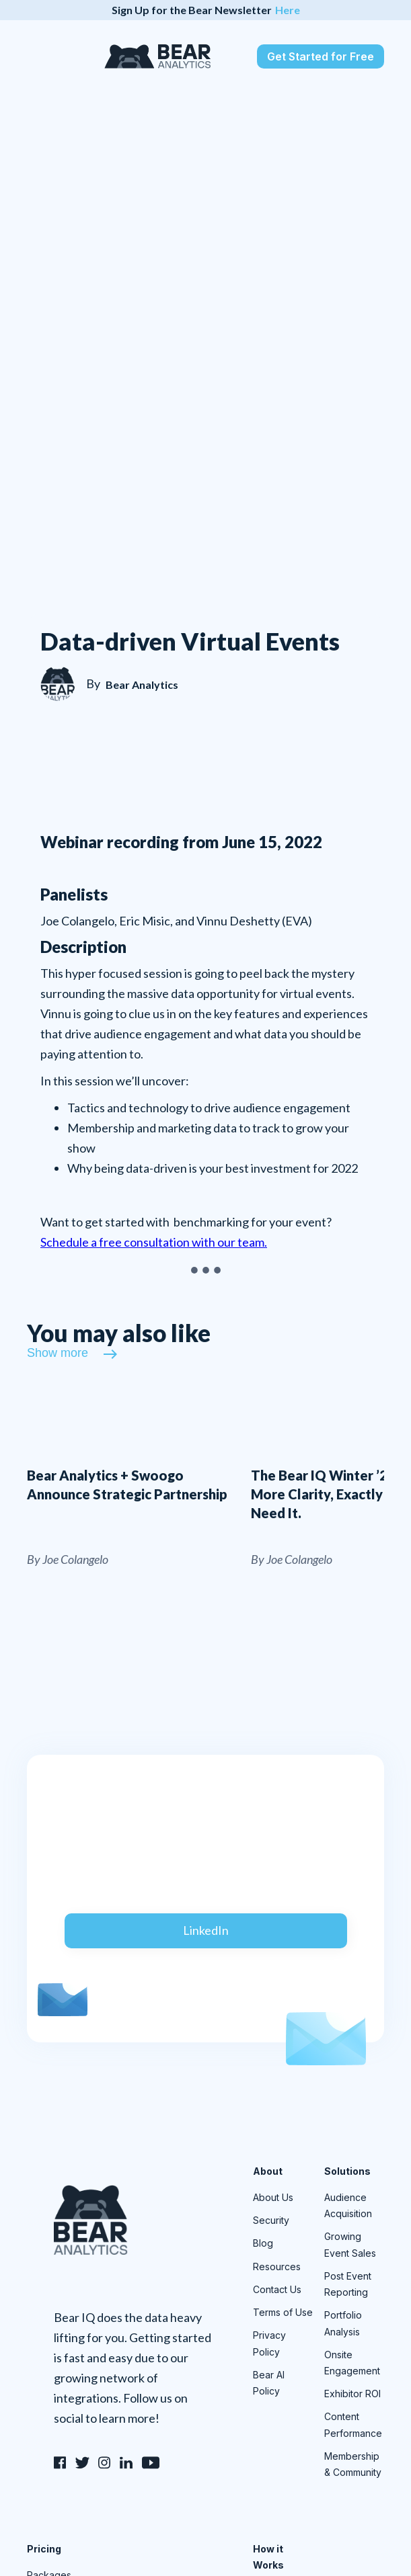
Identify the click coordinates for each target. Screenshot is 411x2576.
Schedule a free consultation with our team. (153, 1242)
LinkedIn (206, 1930)
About (268, 2171)
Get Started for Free (320, 56)
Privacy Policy (269, 2343)
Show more (57, 1353)
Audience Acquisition (348, 2205)
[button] (39, 56)
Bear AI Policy (269, 2383)
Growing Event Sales (350, 2244)
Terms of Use (283, 2312)
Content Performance (353, 2424)
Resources (277, 2266)
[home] (154, 56)
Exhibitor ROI (352, 2393)
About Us (273, 2197)
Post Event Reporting (347, 2284)
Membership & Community (352, 2464)
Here (287, 10)
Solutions (347, 2171)
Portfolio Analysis (343, 2323)
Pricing (44, 2548)
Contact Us (277, 2289)
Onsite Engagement (352, 2362)
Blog (263, 2243)
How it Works (268, 2557)
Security (271, 2220)
